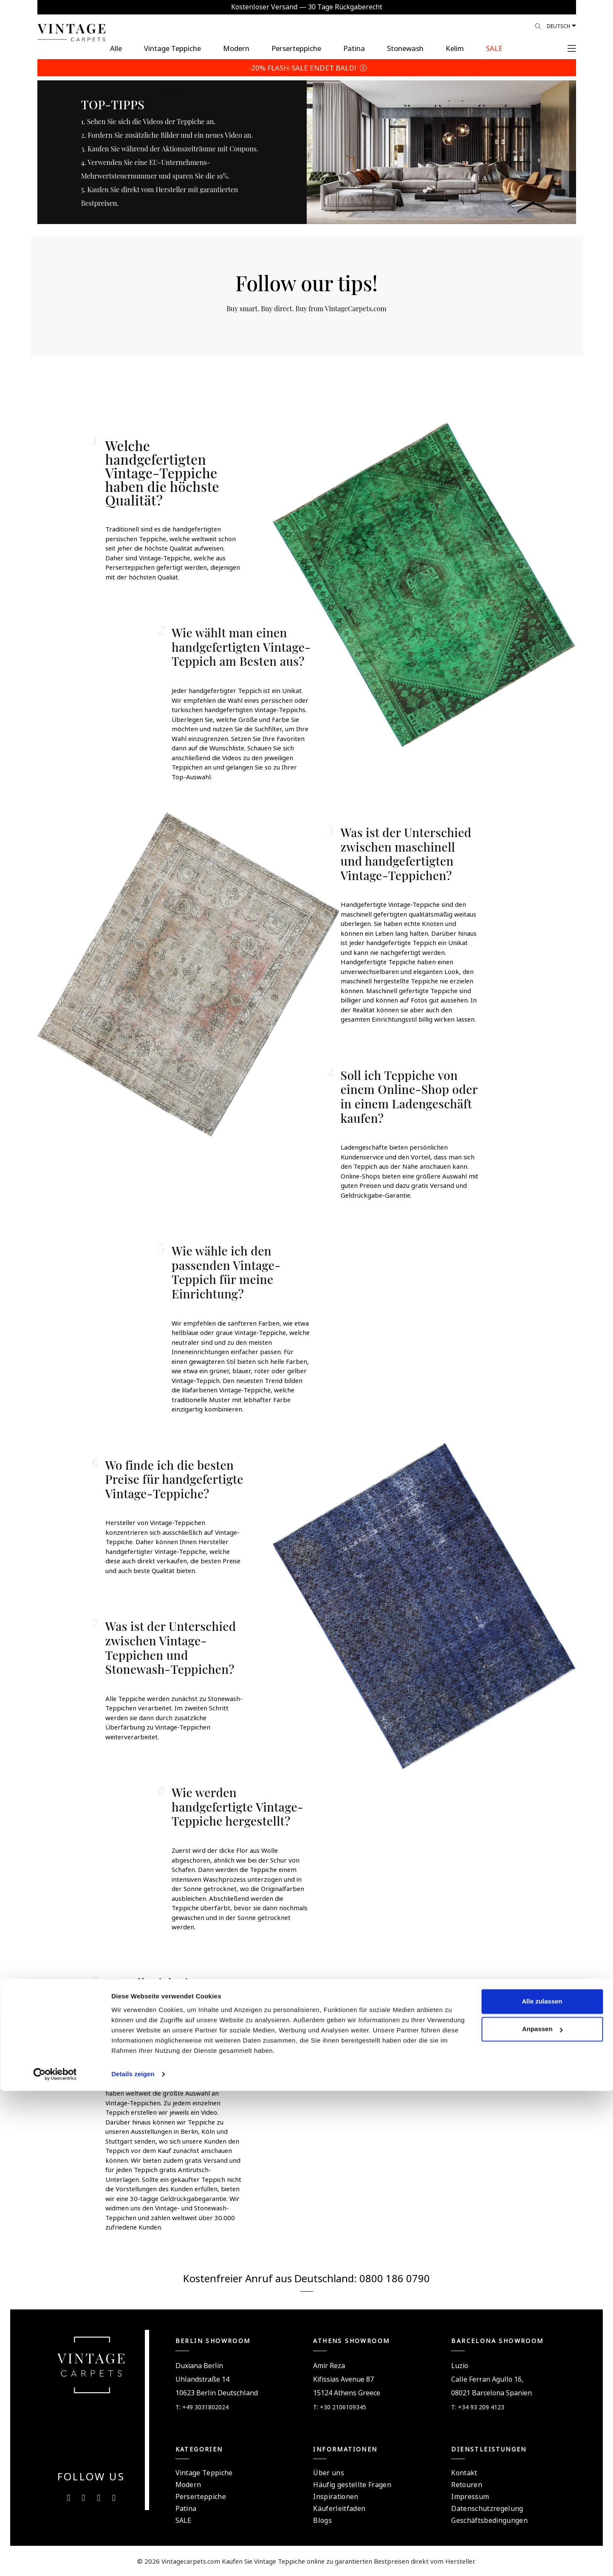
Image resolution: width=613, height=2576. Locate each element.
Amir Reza (329, 2364)
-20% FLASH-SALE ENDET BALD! (306, 67)
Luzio (459, 2364)
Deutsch (558, 25)
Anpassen (542, 2514)
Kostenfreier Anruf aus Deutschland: (271, 2277)
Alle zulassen (542, 2486)
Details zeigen (132, 2559)
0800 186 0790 (394, 2277)
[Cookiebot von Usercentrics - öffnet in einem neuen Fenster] (55, 2559)
